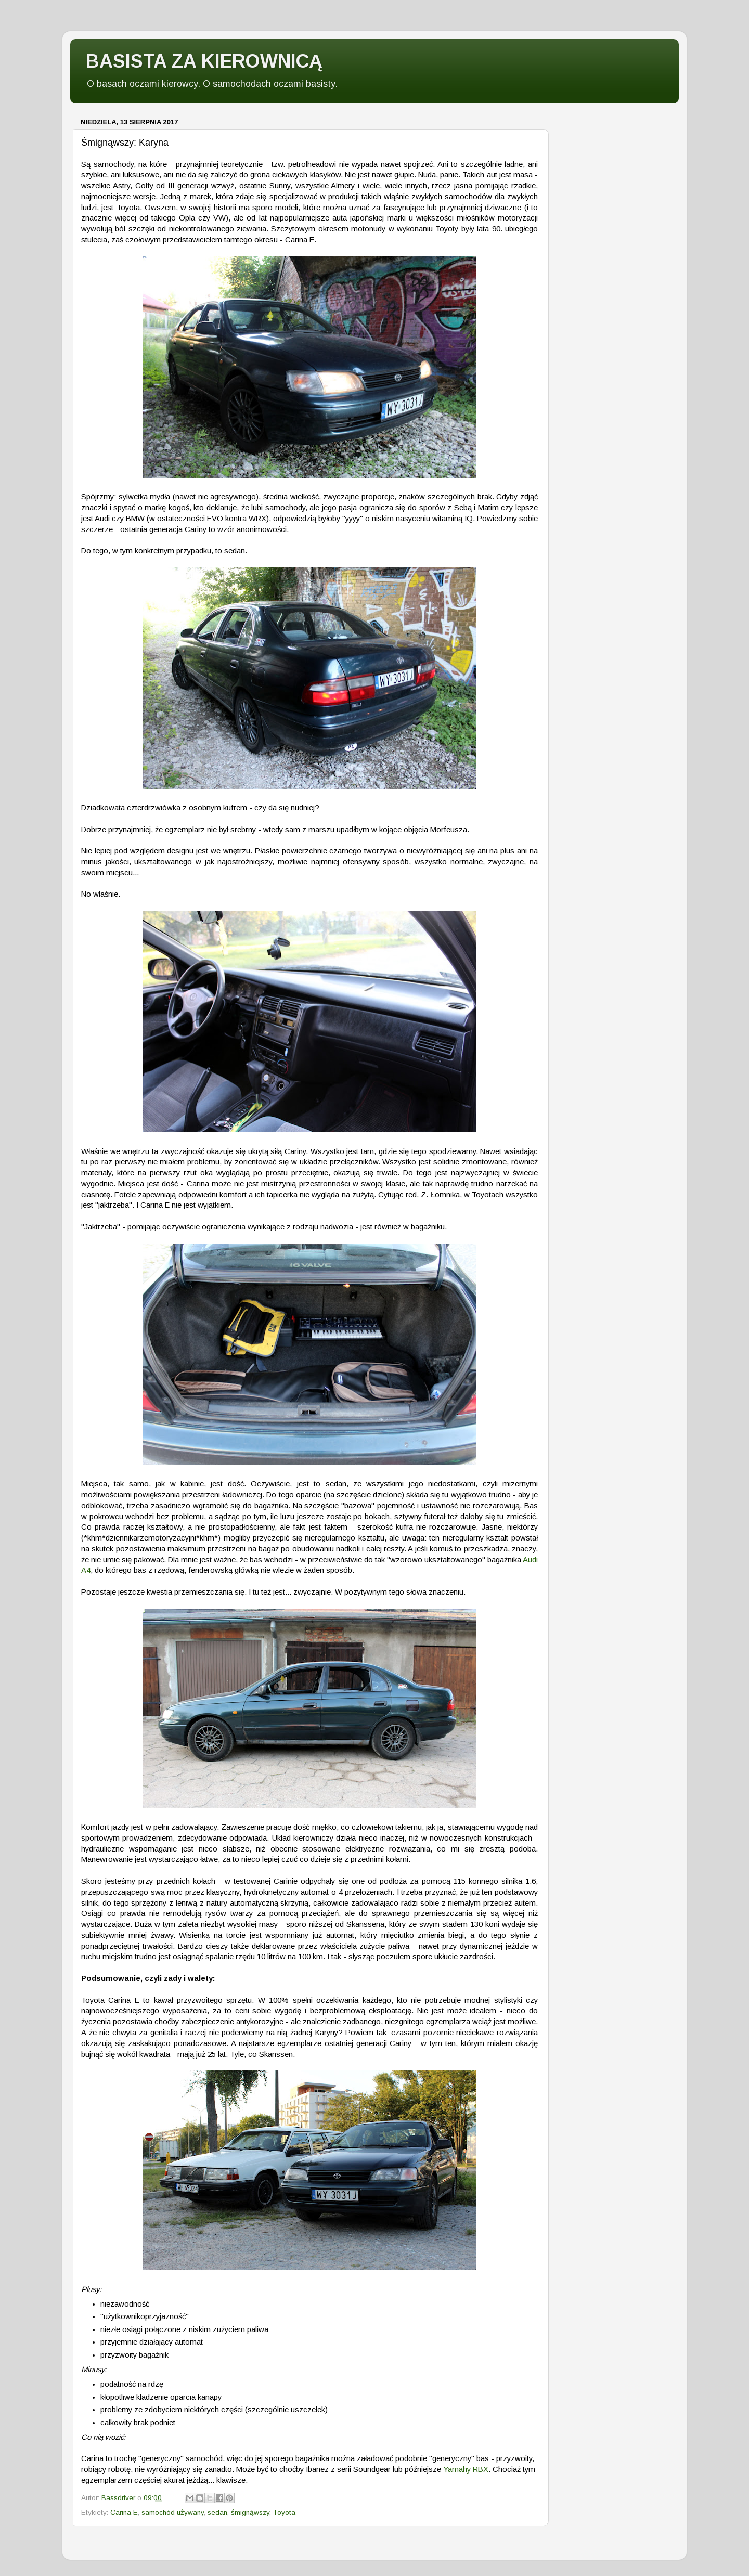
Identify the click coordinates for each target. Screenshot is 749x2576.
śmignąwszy (250, 2512)
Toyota (284, 2512)
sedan (217, 2512)
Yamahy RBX (465, 2469)
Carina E (124, 2512)
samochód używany (172, 2512)
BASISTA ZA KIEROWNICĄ (204, 61)
